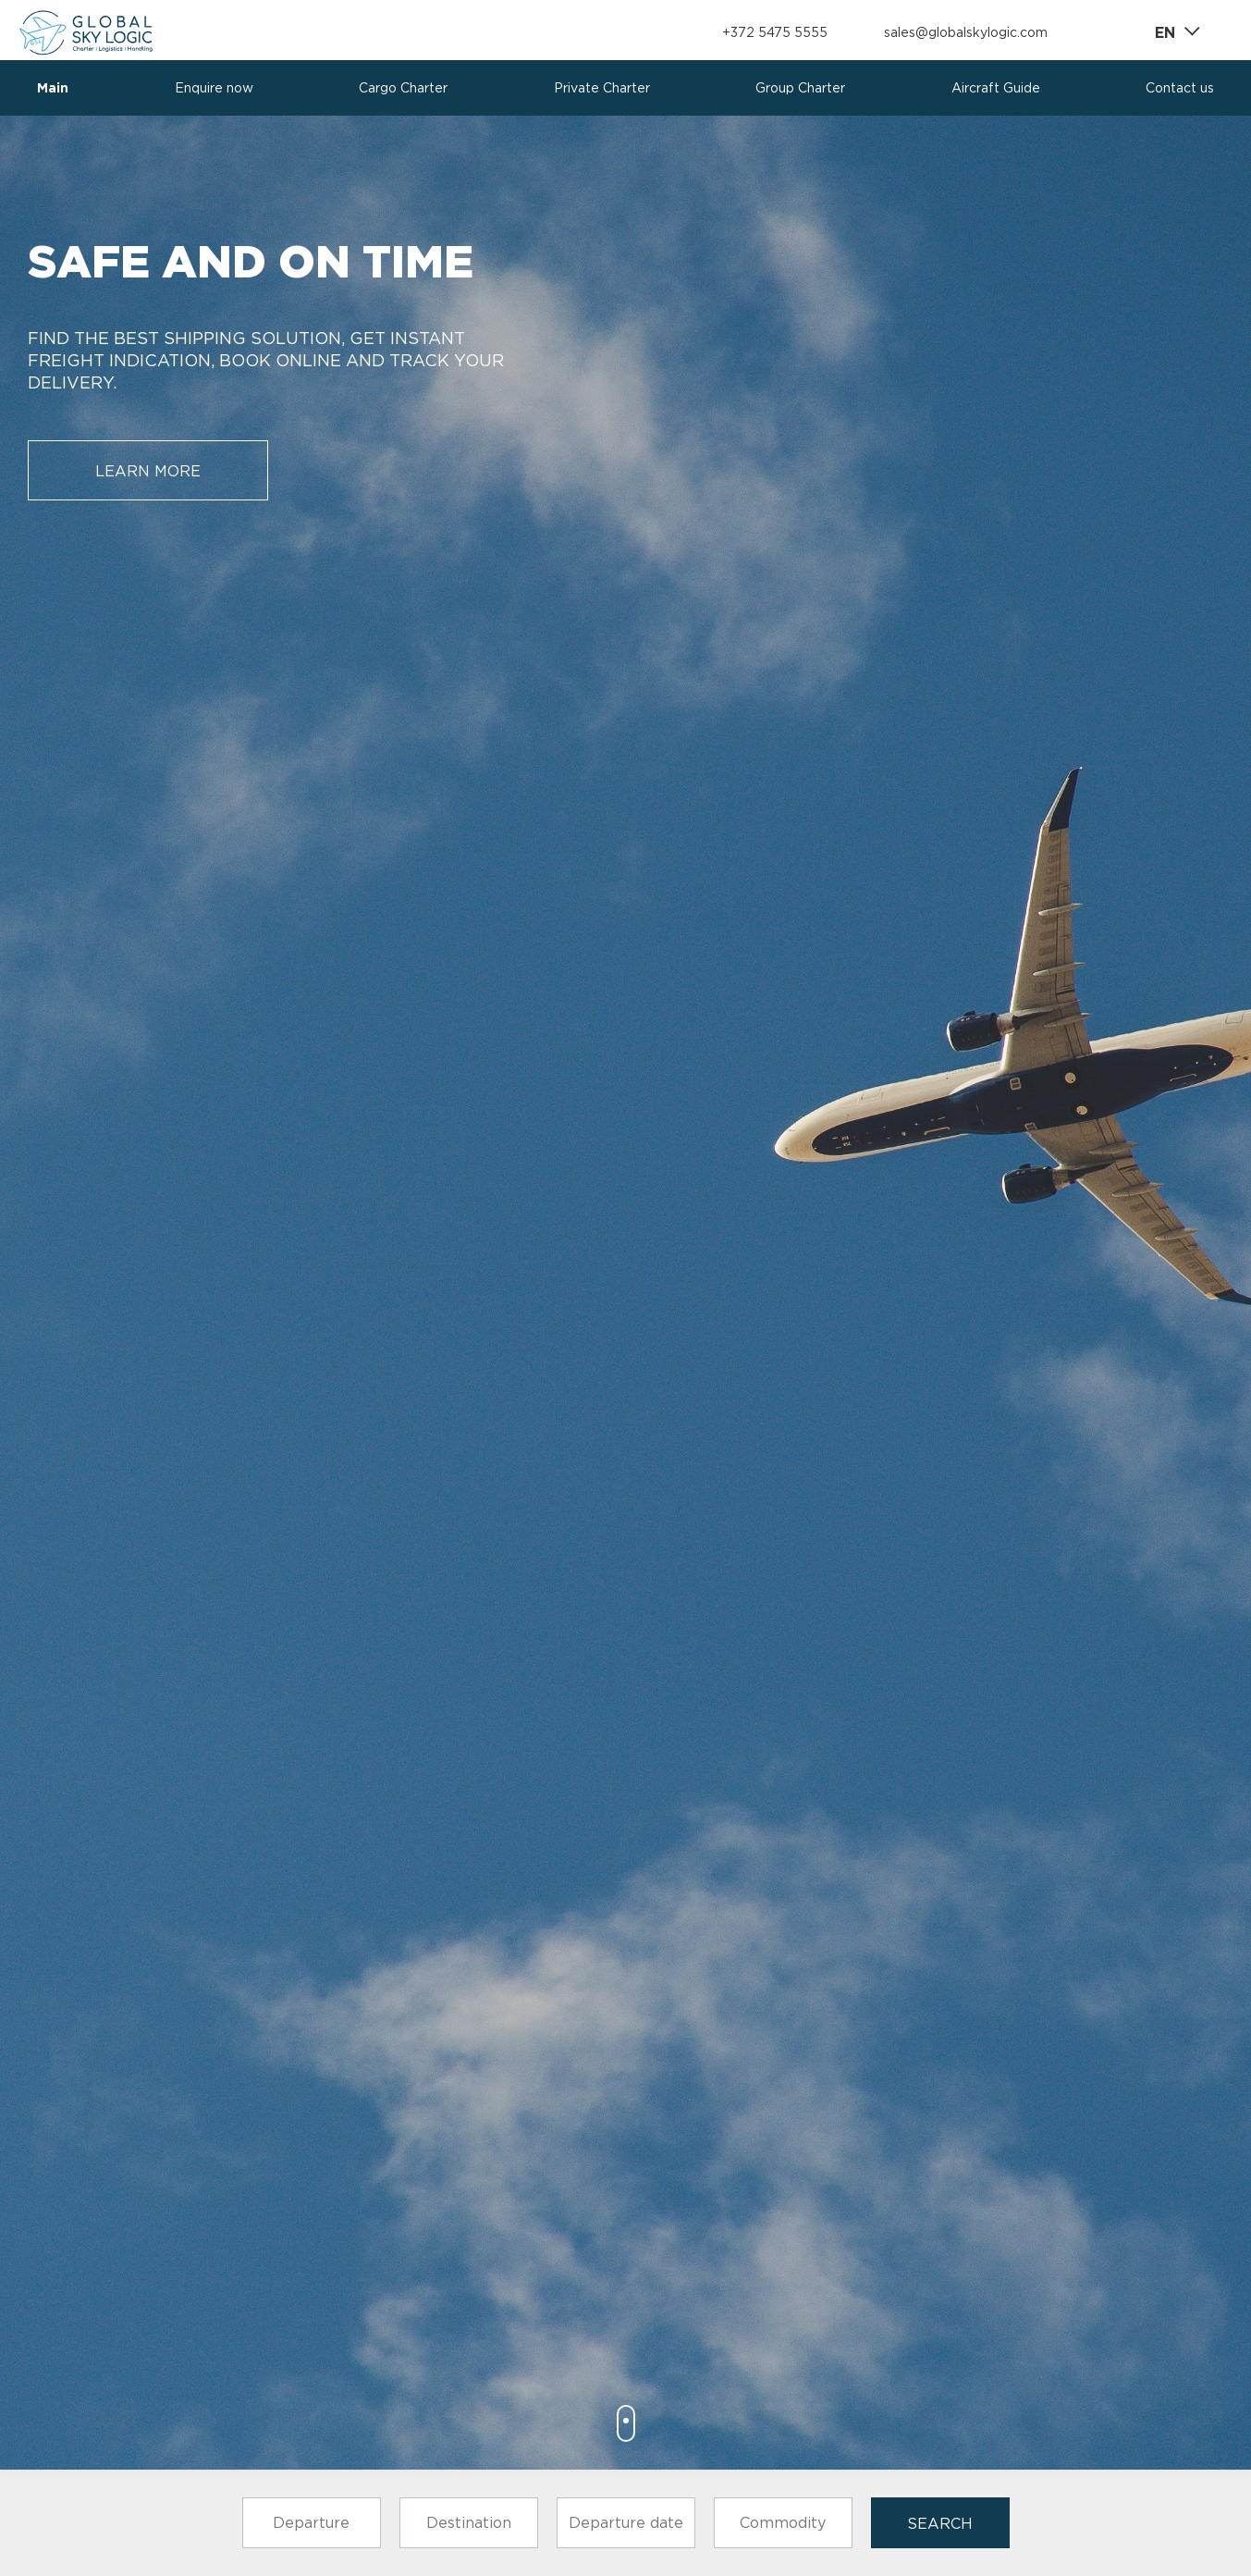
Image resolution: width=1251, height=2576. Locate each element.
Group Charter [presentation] (800, 87)
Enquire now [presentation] (214, 87)
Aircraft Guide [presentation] (995, 87)
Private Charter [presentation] (602, 87)
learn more (148, 470)
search (940, 2523)
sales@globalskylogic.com (966, 32)
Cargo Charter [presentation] (403, 87)
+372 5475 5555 (775, 32)
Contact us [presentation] (1180, 87)
